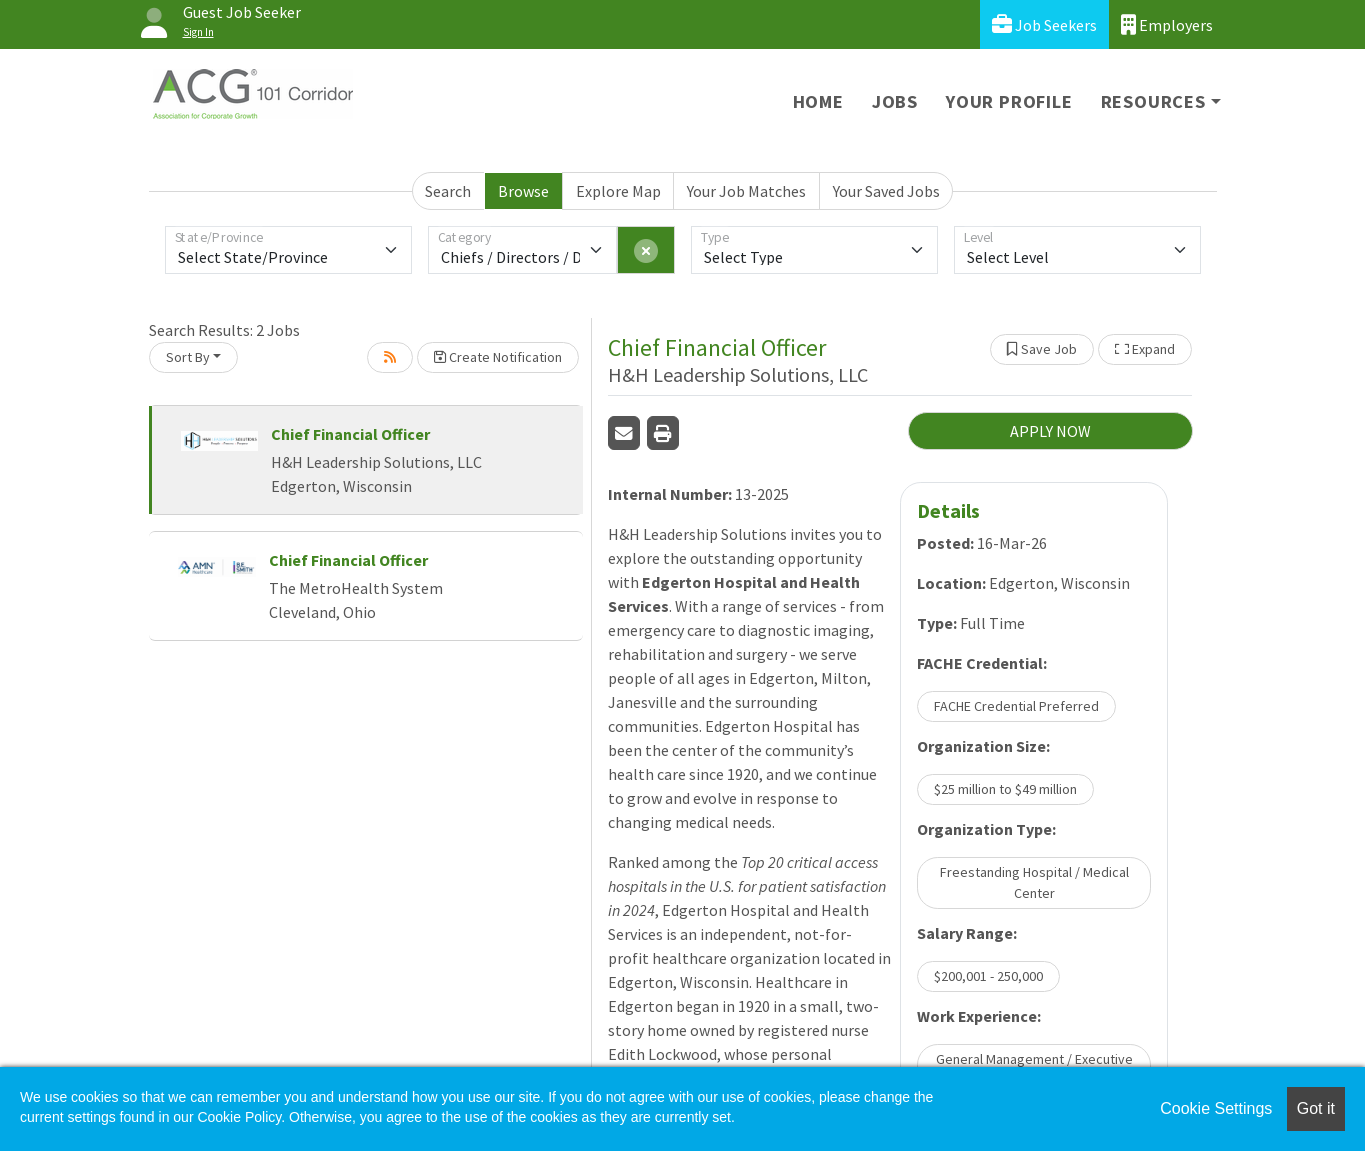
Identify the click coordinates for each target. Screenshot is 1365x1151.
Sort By (188, 357)
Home (818, 101)
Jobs (895, 101)
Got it (1316, 1108)
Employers (1167, 24)
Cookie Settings (1216, 1108)
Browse (523, 191)
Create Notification (498, 357)
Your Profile (1009, 101)
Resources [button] (1153, 101)
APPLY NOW (1050, 431)
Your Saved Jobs (886, 191)
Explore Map (618, 191)
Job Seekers (1044, 24)
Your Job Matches (746, 191)
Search (448, 191)
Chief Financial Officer (350, 434)
